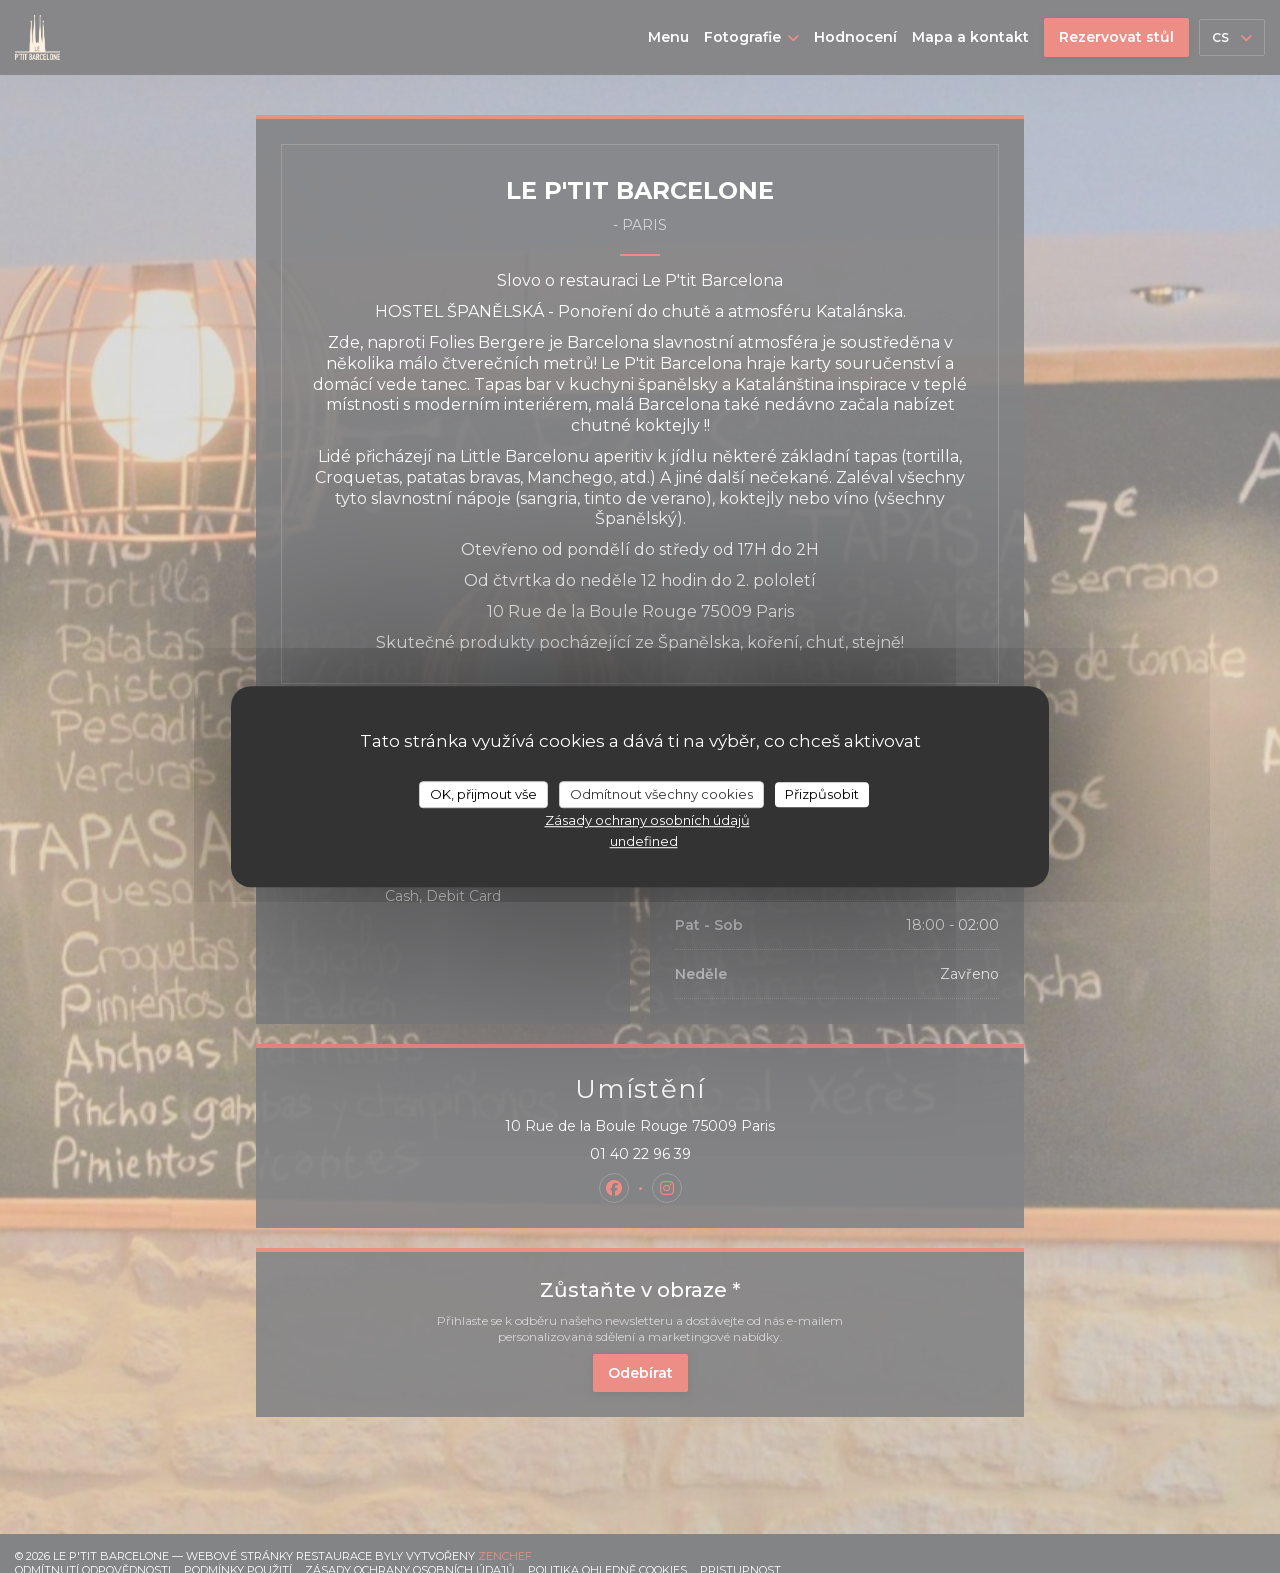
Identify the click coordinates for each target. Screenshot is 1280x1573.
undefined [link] (644, 841)
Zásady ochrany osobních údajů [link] (647, 820)
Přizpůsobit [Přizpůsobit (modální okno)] (822, 794)
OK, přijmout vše (483, 794)
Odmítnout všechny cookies (661, 794)
